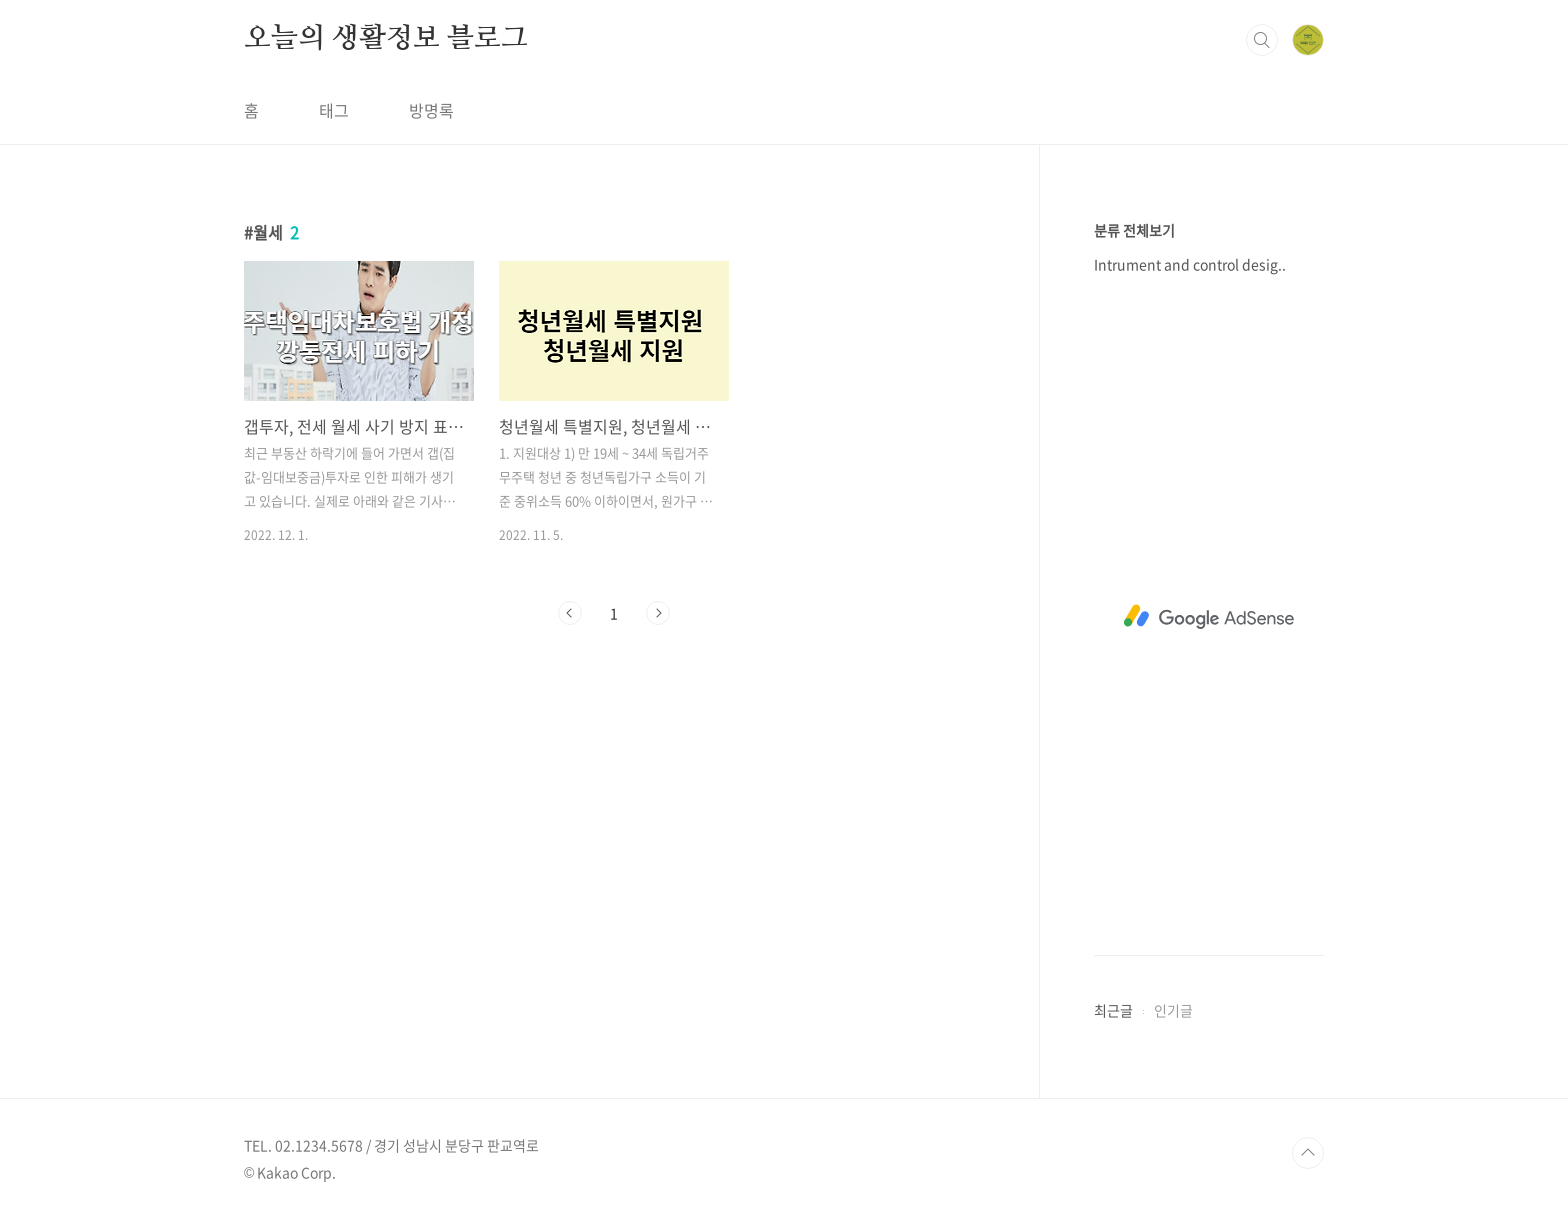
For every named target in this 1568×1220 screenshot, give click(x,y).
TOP (1308, 1153)
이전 (570, 613)
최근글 (1113, 1010)
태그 (334, 110)
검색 (1262, 40)
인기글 (1173, 1010)
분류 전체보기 (1134, 230)
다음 (658, 613)
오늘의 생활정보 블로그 (386, 39)
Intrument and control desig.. (1190, 264)
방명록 (431, 110)
